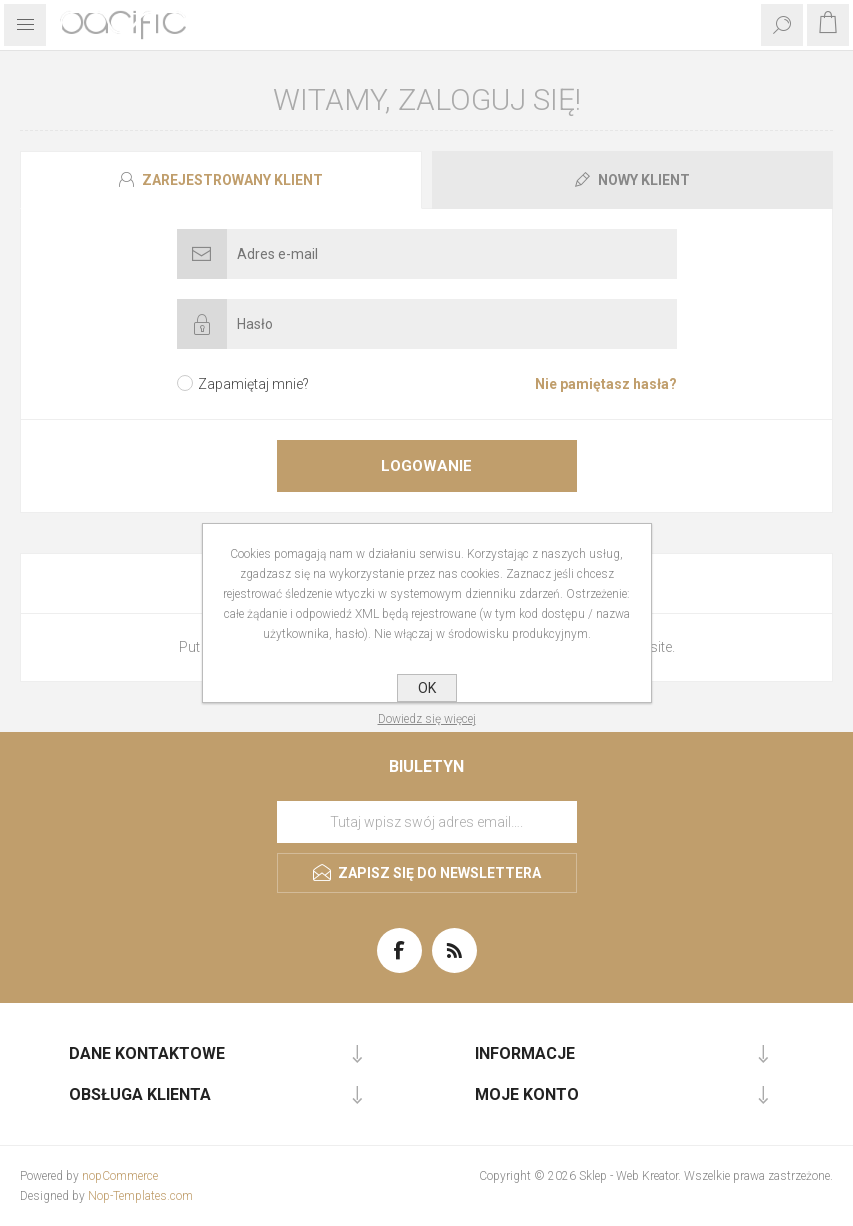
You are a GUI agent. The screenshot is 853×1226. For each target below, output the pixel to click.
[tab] (223, 180)
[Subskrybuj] (427, 822)
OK (427, 688)
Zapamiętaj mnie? (253, 384)
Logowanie (426, 466)
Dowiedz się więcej (427, 719)
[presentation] (221, 180)
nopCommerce (120, 1176)
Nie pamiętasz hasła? (606, 384)
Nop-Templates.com (140, 1196)
